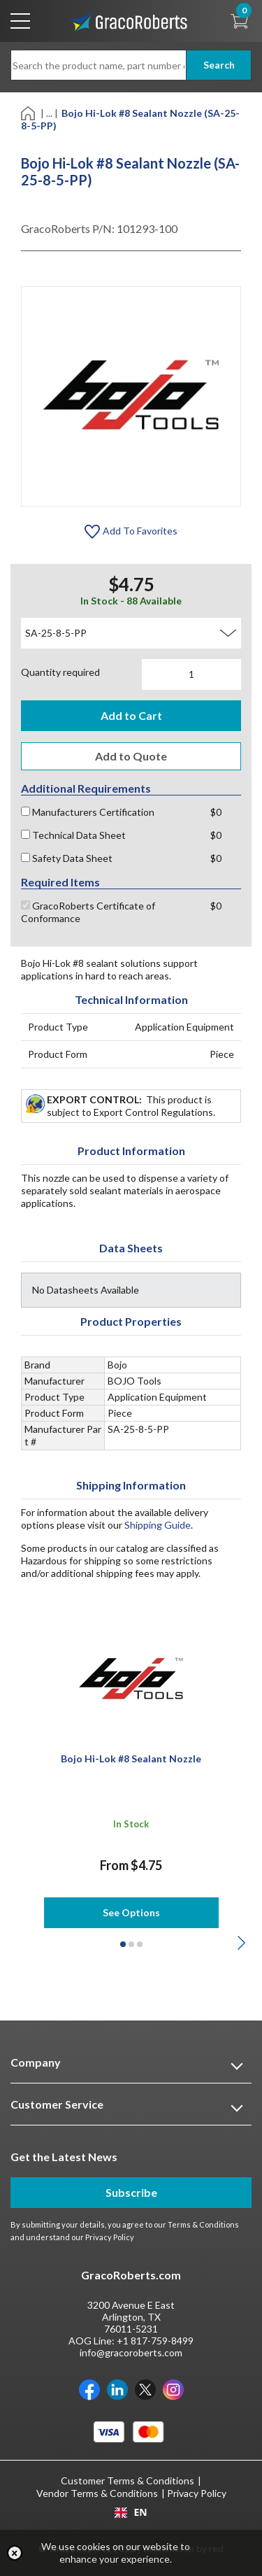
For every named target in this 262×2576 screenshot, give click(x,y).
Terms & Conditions (203, 2224)
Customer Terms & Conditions (127, 2480)
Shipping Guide (157, 1525)
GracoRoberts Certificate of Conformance (88, 912)
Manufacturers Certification (87, 812)
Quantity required (60, 672)
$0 (215, 812)
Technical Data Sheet (73, 835)
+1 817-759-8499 (155, 2341)
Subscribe (131, 2192)
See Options (131, 1912)
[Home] (29, 112)
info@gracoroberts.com (131, 2352)
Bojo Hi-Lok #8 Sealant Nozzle (131, 1758)
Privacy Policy (109, 2237)
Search (219, 65)
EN (131, 2512)
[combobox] (131, 2512)
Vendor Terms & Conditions (97, 2493)
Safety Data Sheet (66, 858)
